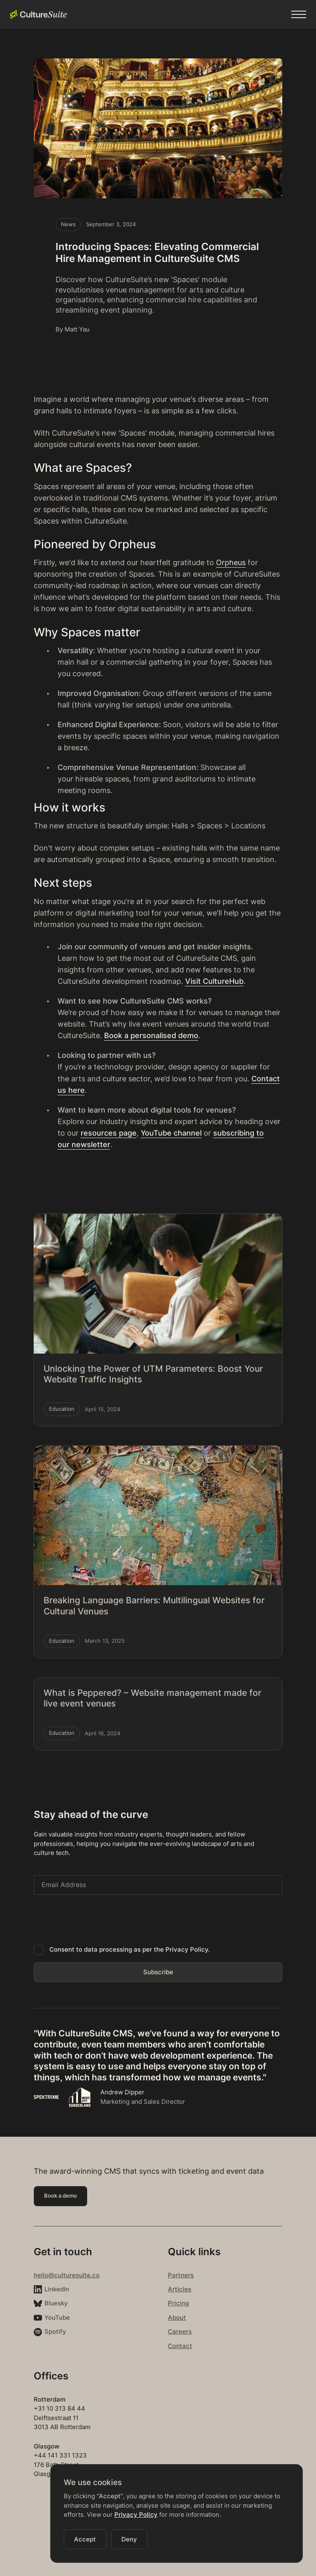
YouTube (57, 2317)
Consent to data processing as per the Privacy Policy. (129, 1949)
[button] (298, 14)
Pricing (178, 2303)
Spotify (55, 2331)
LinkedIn (56, 2289)
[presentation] (96, 1918)
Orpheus (231, 562)
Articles (179, 2289)
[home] (38, 14)
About (177, 2317)
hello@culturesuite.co (67, 2275)
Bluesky (56, 2303)
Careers (180, 2331)
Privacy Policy (136, 2514)
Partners (181, 2275)
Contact (180, 2346)
